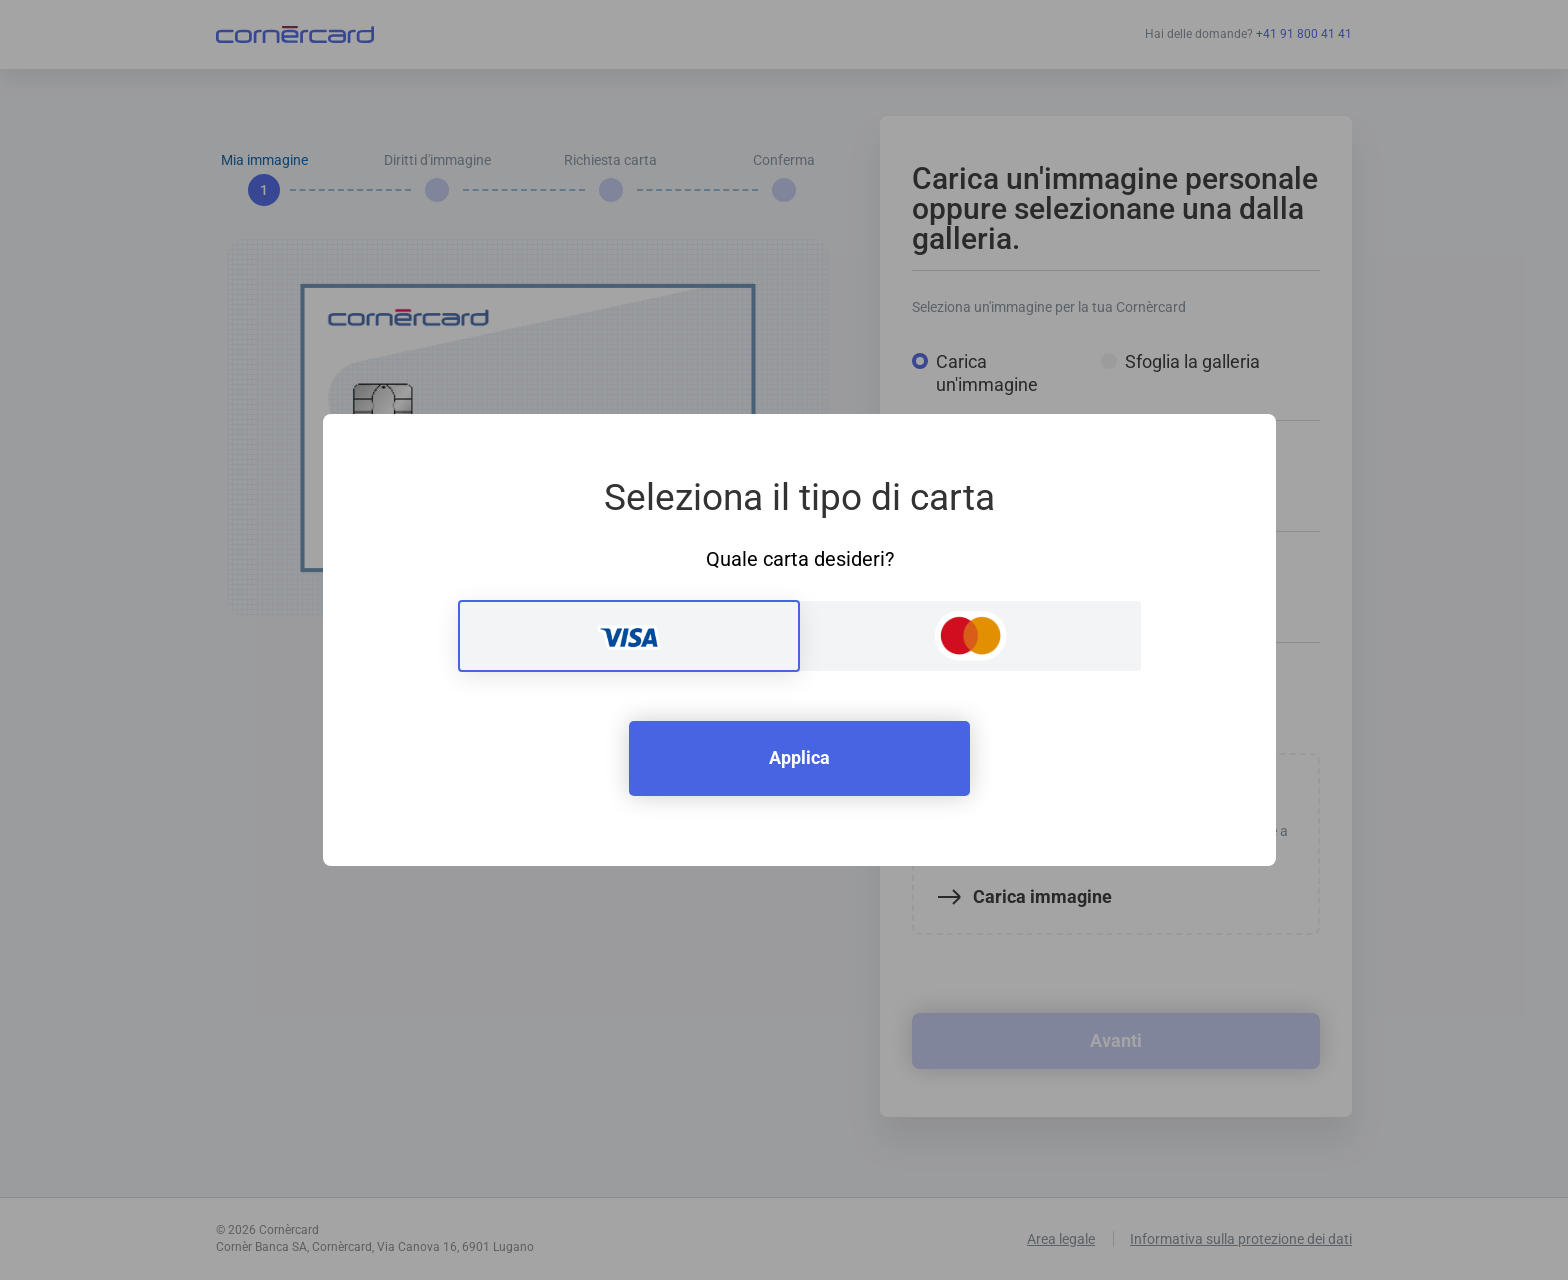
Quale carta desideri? (800, 559)
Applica (799, 757)
